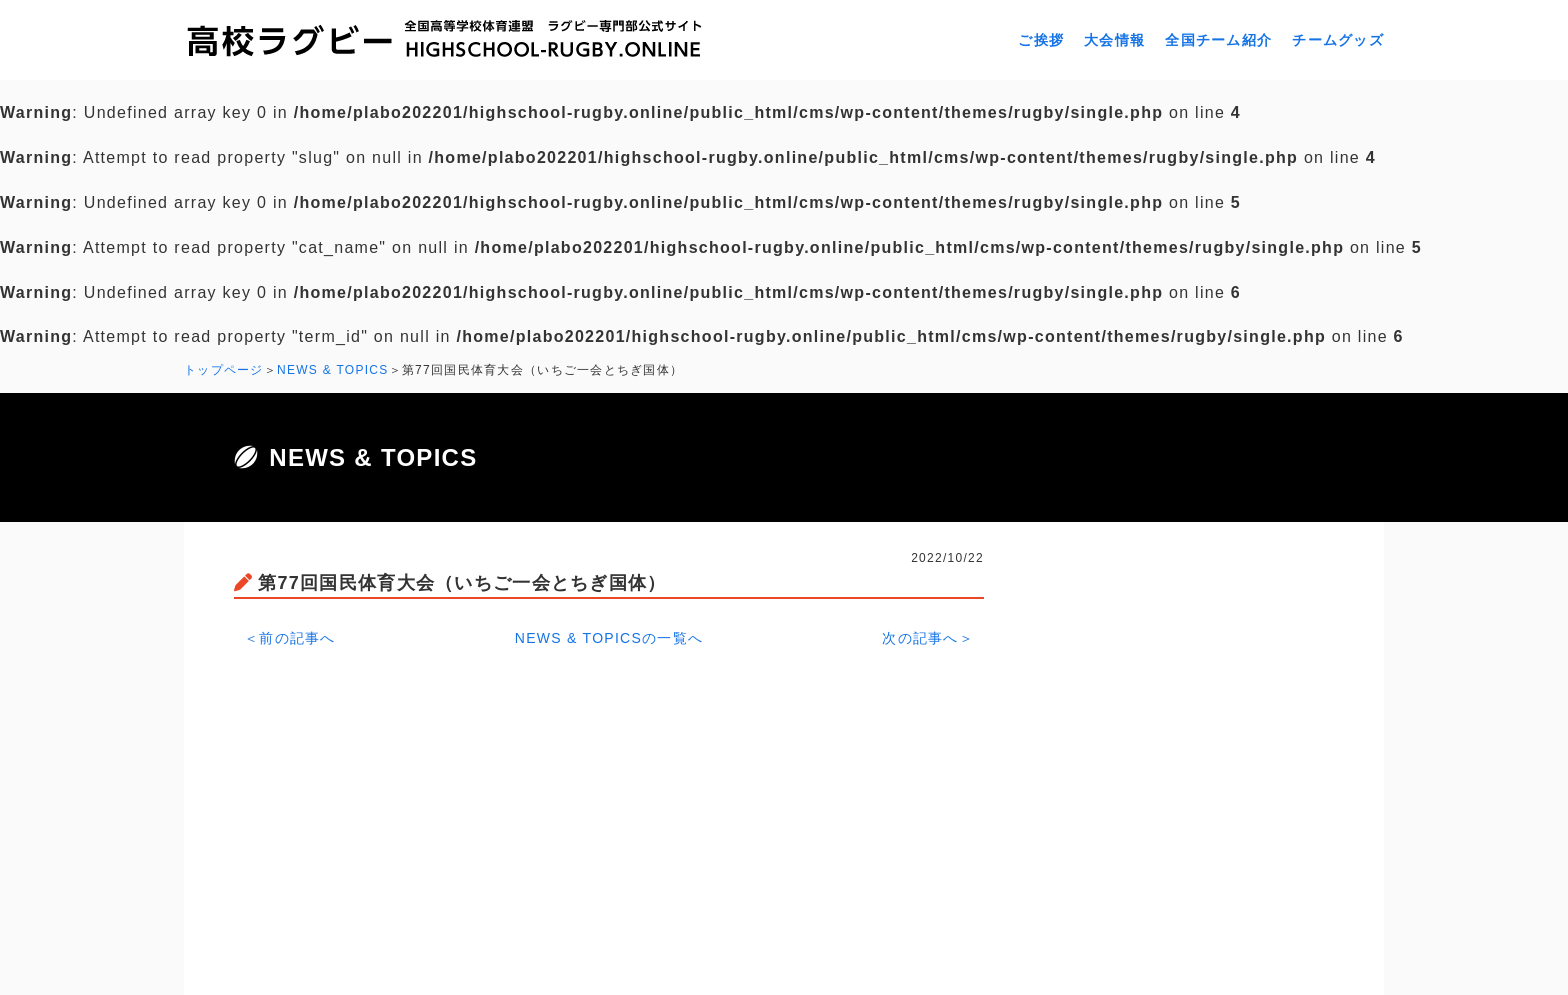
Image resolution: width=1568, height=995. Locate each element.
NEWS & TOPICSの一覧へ (609, 638)
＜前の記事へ (290, 638)
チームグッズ (1338, 40)
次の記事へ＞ (928, 638)
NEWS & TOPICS (333, 370)
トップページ (224, 370)
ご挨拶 (1041, 40)
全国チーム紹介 (1218, 40)
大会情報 (1114, 40)
